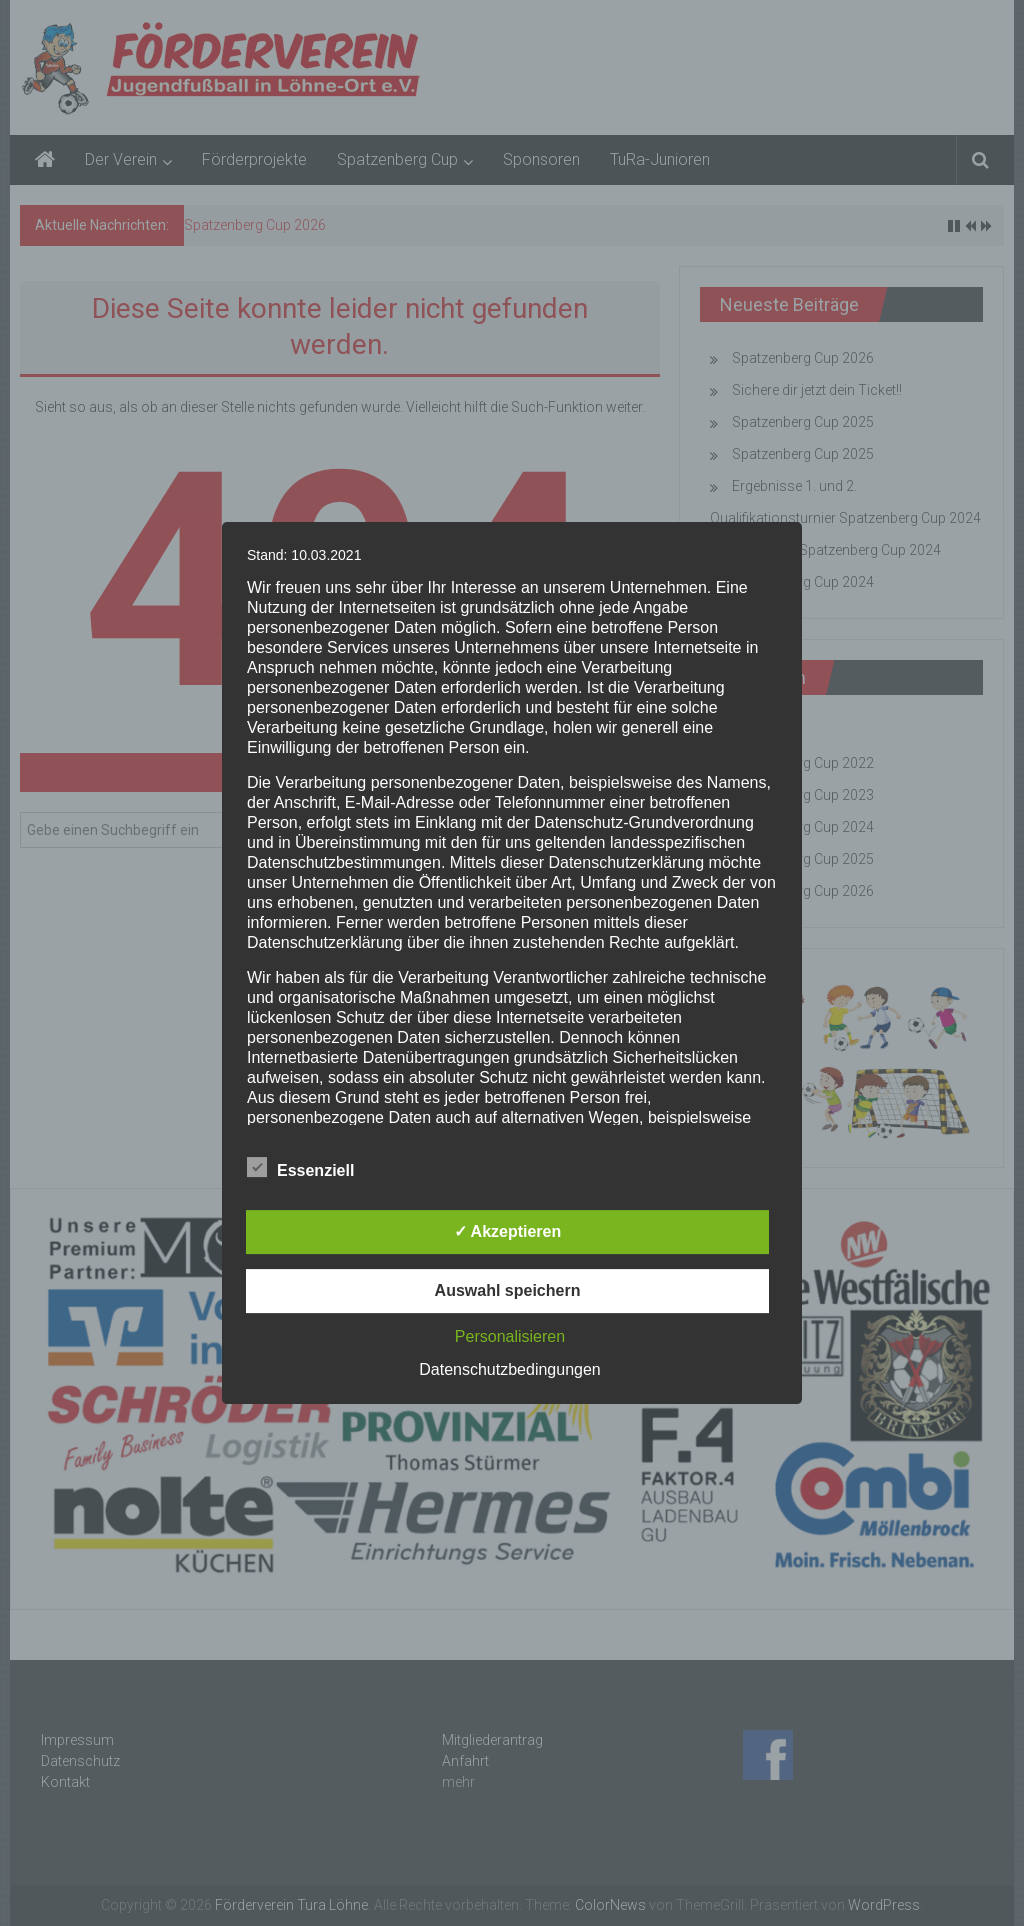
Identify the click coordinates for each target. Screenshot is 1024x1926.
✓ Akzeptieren (508, 1231)
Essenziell (300, 1167)
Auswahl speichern (508, 1290)
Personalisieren (510, 1336)
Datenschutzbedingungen (509, 1369)
